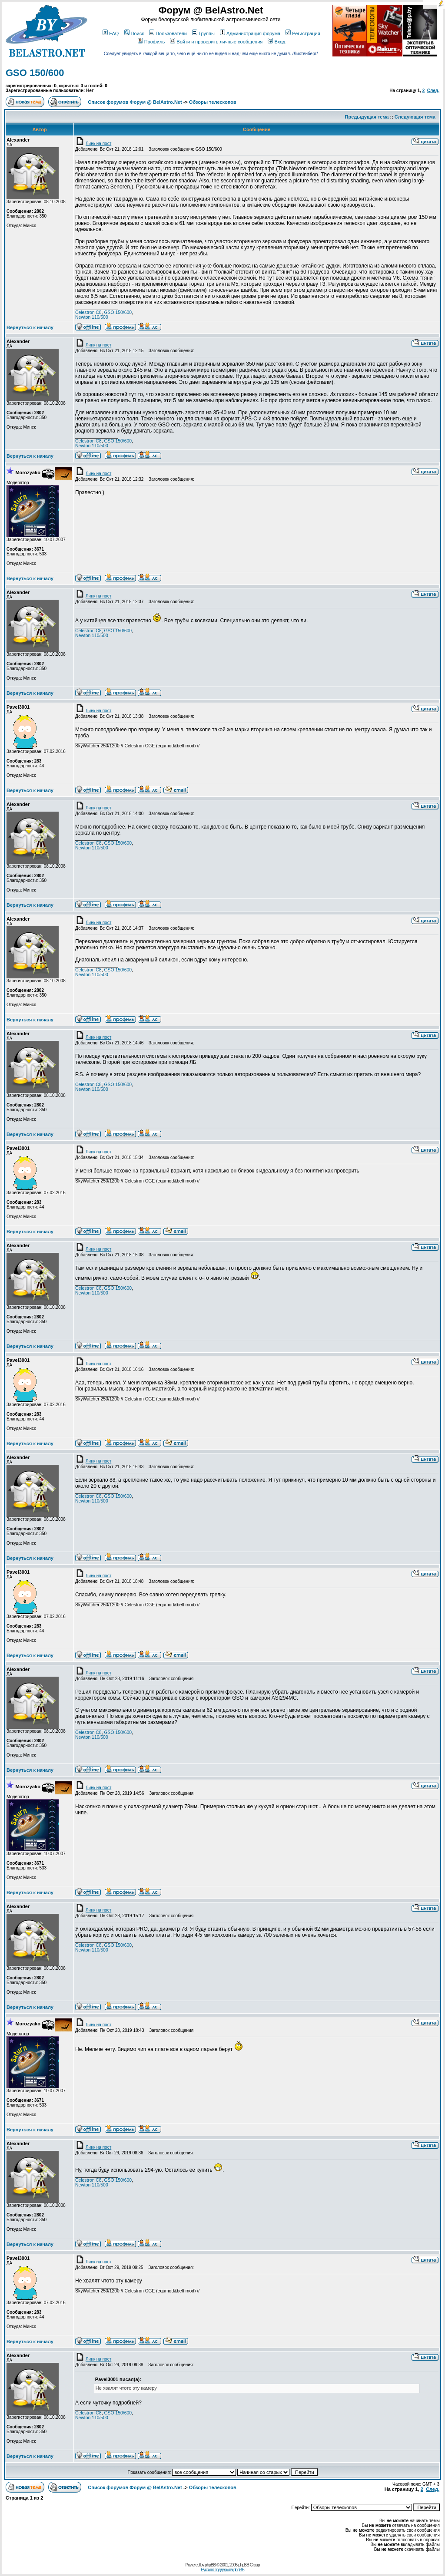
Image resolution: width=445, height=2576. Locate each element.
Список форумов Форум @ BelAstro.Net (135, 102)
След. (433, 90)
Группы (203, 33)
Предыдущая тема (367, 116)
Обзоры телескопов (212, 102)
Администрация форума (250, 33)
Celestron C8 (88, 312)
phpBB (210, 2565)
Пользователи (168, 33)
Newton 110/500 (91, 317)
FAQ (111, 33)
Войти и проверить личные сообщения (216, 41)
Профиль (151, 41)
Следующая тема (415, 116)
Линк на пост (93, 143)
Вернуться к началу (30, 327)
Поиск (134, 33)
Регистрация (303, 33)
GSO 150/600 (35, 72)
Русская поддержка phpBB (222, 2569)
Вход (276, 41)
